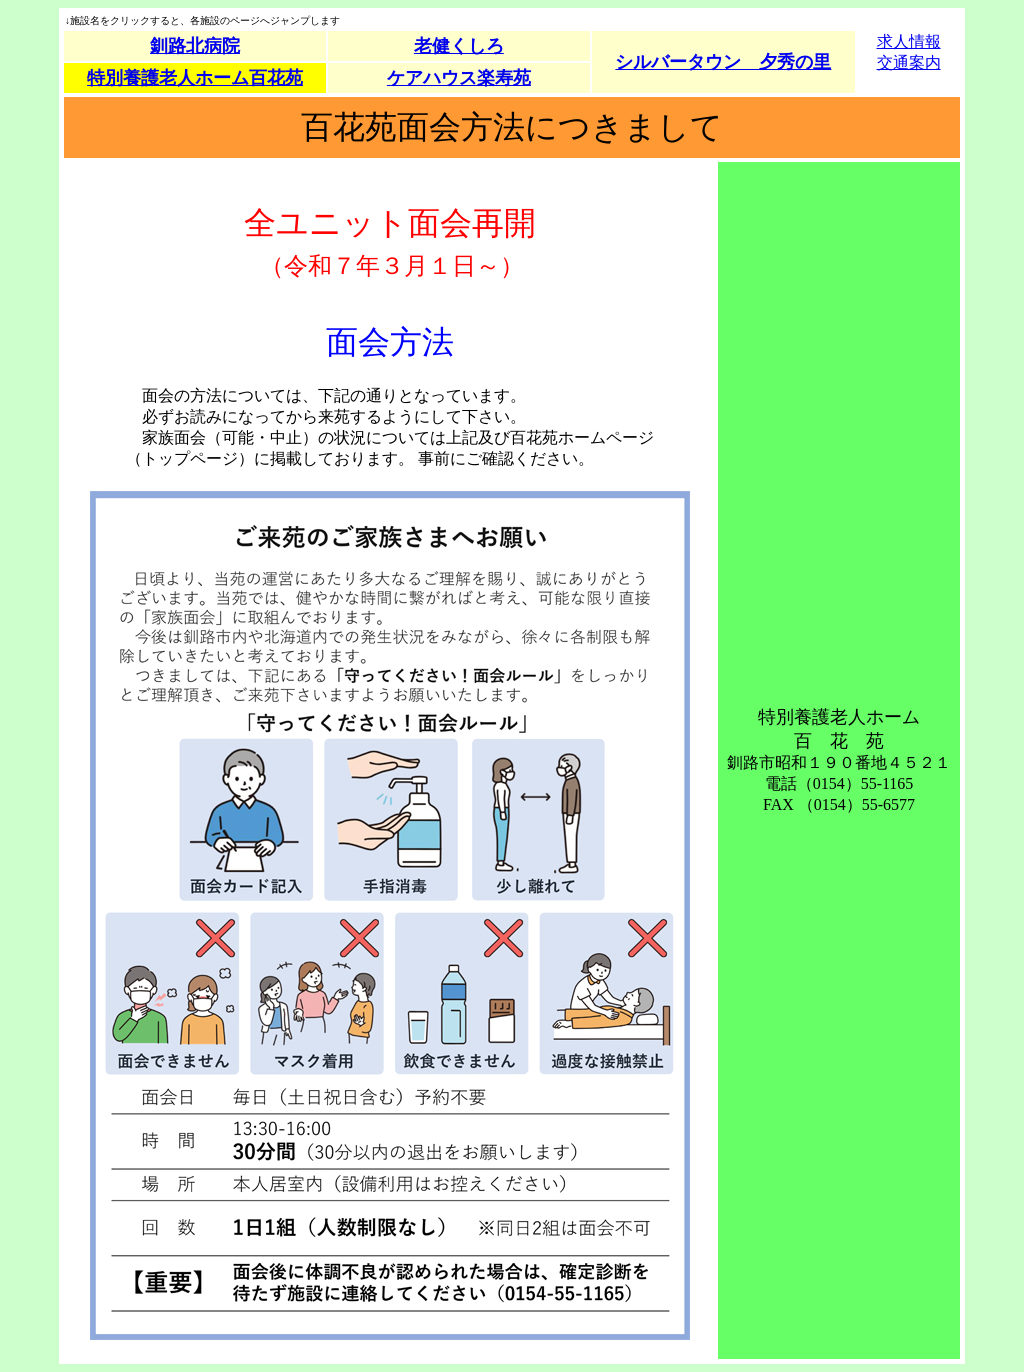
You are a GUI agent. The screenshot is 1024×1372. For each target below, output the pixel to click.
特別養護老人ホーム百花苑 (195, 78)
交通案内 (909, 62)
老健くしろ (459, 46)
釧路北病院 (195, 46)
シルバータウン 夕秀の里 (723, 62)
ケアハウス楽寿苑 (459, 78)
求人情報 (909, 41)
